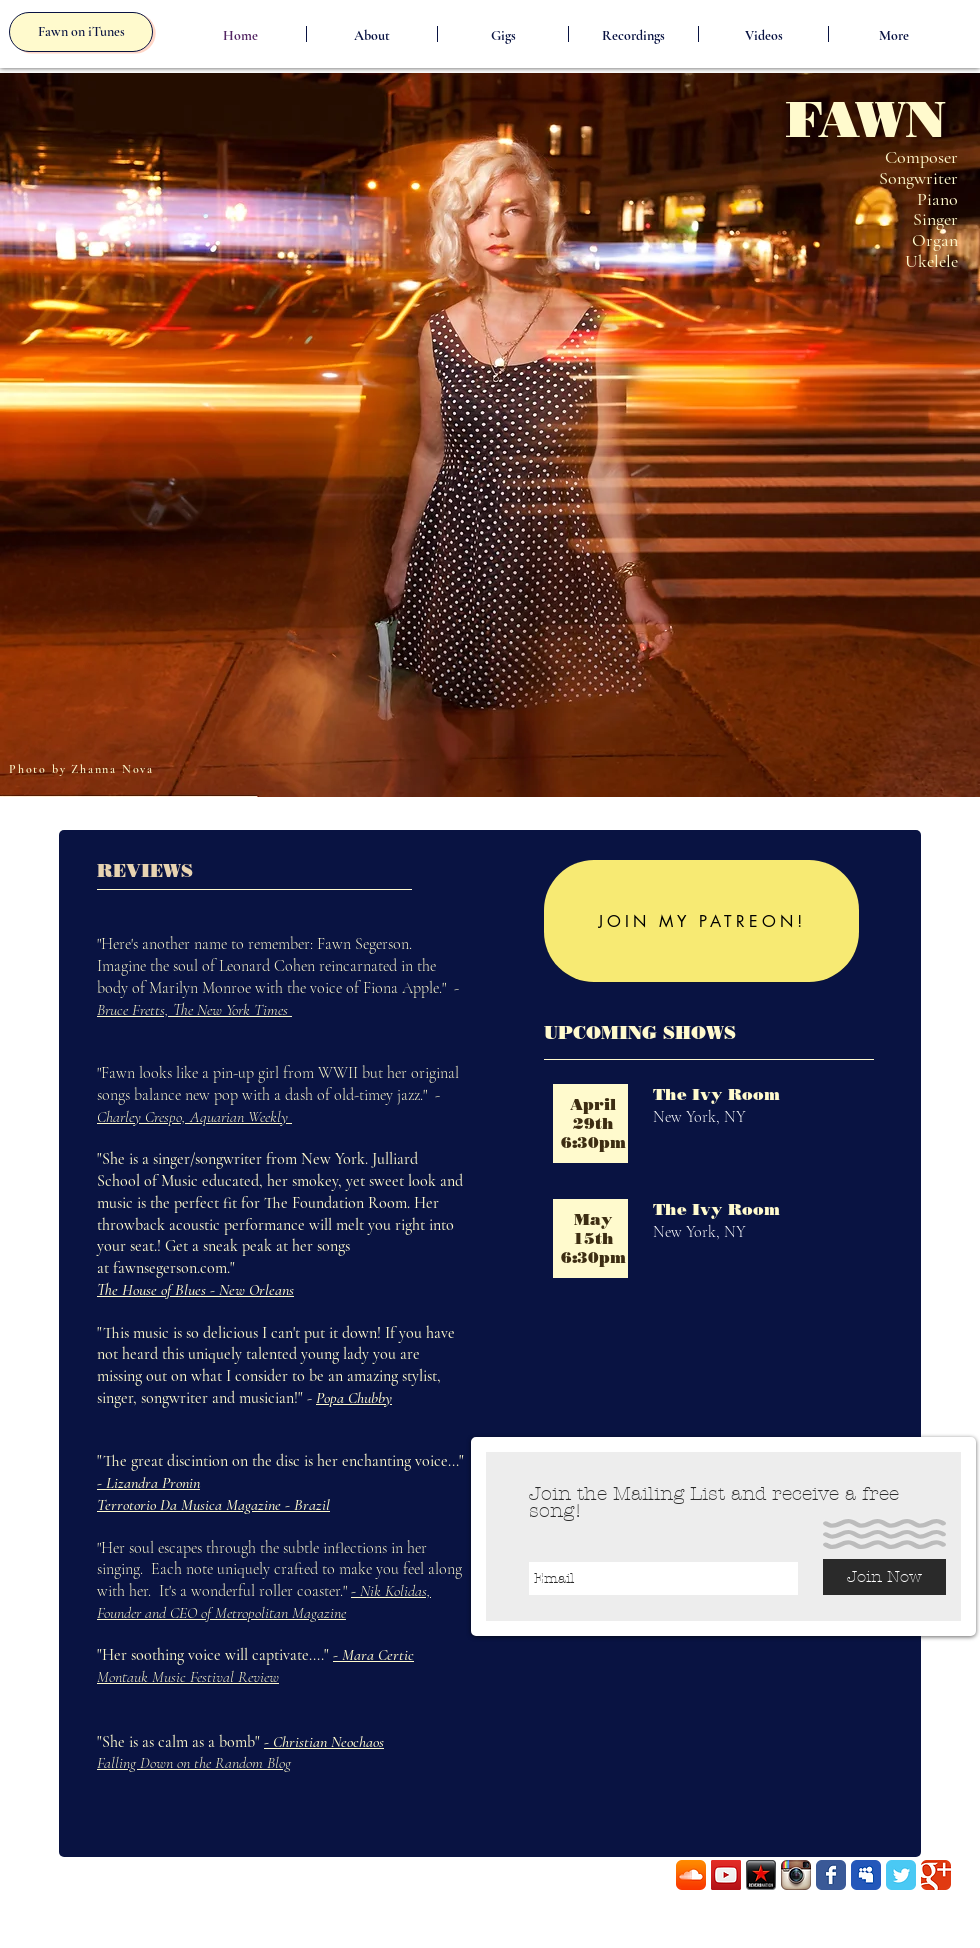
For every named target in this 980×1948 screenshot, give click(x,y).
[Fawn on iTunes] (81, 32)
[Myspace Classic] (866, 1875)
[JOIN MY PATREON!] (701, 921)
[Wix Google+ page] (936, 1875)
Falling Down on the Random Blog (194, 1763)
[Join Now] (884, 1577)
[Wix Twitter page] (901, 1875)
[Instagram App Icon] (796, 1875)
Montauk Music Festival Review (188, 1677)
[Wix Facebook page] (831, 1875)
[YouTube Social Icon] (726, 1875)
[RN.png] (761, 1875)
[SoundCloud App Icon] (691, 1875)
